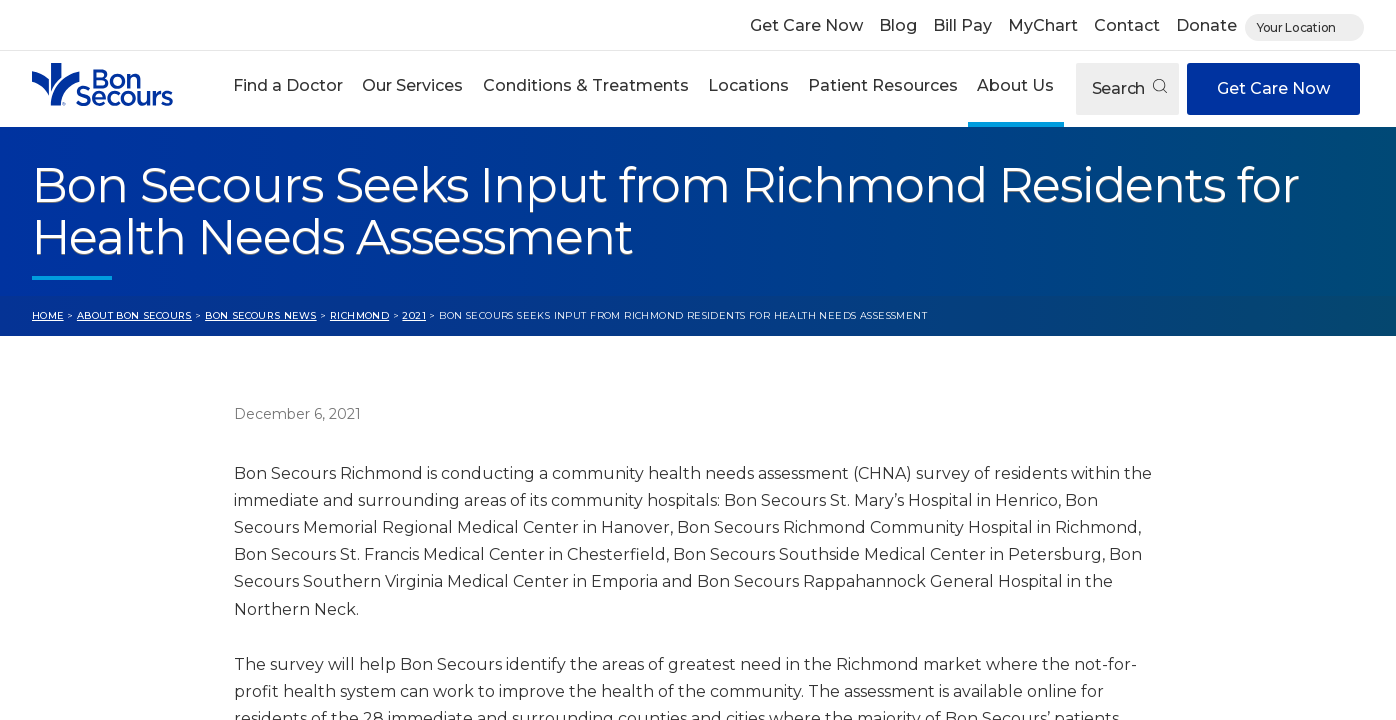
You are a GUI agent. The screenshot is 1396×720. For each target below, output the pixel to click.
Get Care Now (806, 25)
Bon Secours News (261, 315)
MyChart (1043, 25)
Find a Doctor (288, 85)
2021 (414, 315)
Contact (1127, 25)
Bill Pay (962, 25)
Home (48, 315)
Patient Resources (883, 85)
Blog (898, 25)
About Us (1015, 85)
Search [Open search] (1129, 88)
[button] (288, 88)
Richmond (359, 315)
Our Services (412, 85)
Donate (1206, 25)
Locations (748, 85)
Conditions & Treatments (586, 85)
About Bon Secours (134, 315)
